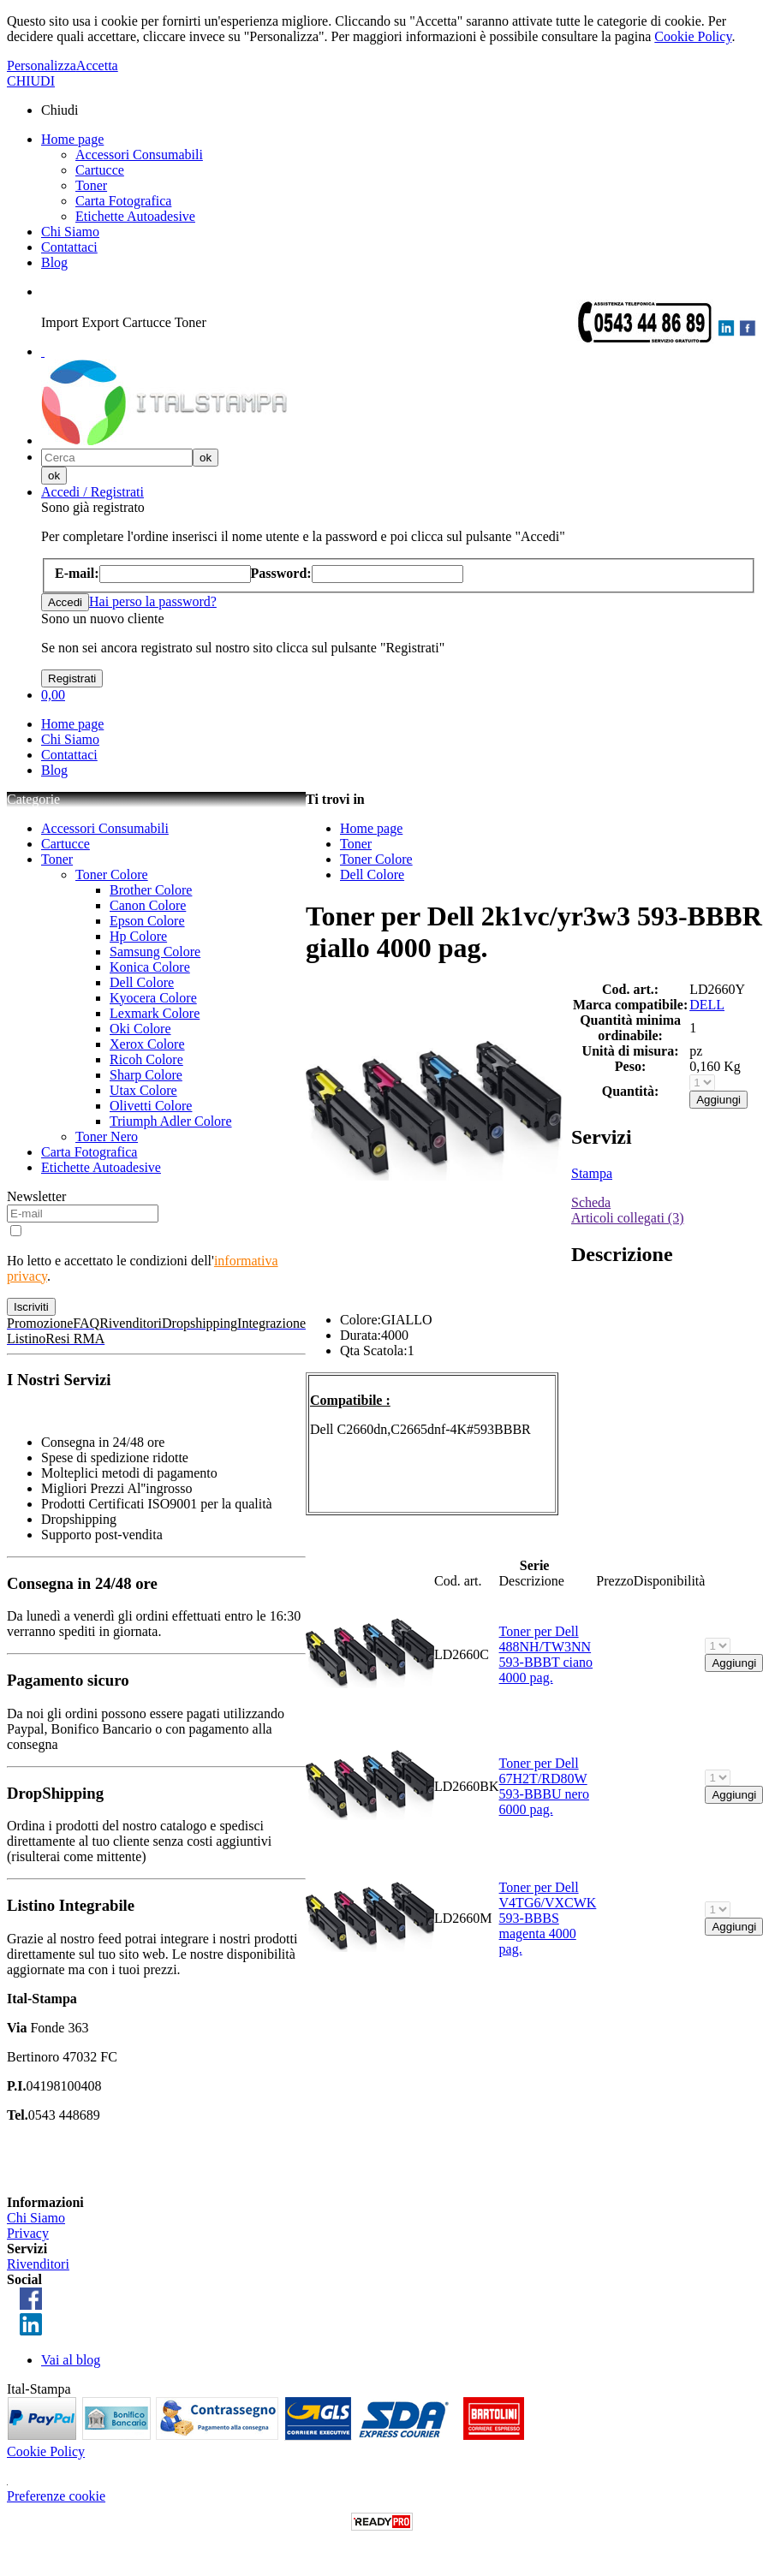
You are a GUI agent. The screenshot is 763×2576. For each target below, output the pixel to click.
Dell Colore (142, 982)
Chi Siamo (70, 231)
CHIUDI (31, 81)
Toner (91, 185)
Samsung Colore (155, 951)
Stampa (591, 1173)
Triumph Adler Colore (171, 1121)
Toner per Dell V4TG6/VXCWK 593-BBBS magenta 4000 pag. (548, 1918)
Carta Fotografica (123, 200)
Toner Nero (106, 1136)
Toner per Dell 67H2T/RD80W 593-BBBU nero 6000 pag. (544, 1786)
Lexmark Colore (155, 1013)
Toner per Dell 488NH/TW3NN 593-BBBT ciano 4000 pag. (546, 1654)
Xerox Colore (147, 1044)
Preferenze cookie (56, 2496)
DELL (706, 1004)
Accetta (97, 65)
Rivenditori (38, 2264)
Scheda (591, 1202)
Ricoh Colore (146, 1059)
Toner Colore (111, 874)
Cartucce (99, 170)
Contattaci (69, 247)
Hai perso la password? (153, 601)
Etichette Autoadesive (135, 216)
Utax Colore (143, 1090)
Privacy (28, 2233)
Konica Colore (150, 967)
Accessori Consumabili (139, 154)
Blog (54, 262)
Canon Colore (148, 905)
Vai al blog (70, 2360)
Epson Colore (147, 920)
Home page (72, 139)
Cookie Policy (692, 36)
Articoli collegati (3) (627, 1218)
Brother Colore (151, 890)
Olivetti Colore (151, 1105)
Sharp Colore (146, 1075)
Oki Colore (140, 1028)
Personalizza (41, 65)
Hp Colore (138, 936)
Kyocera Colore (153, 998)
